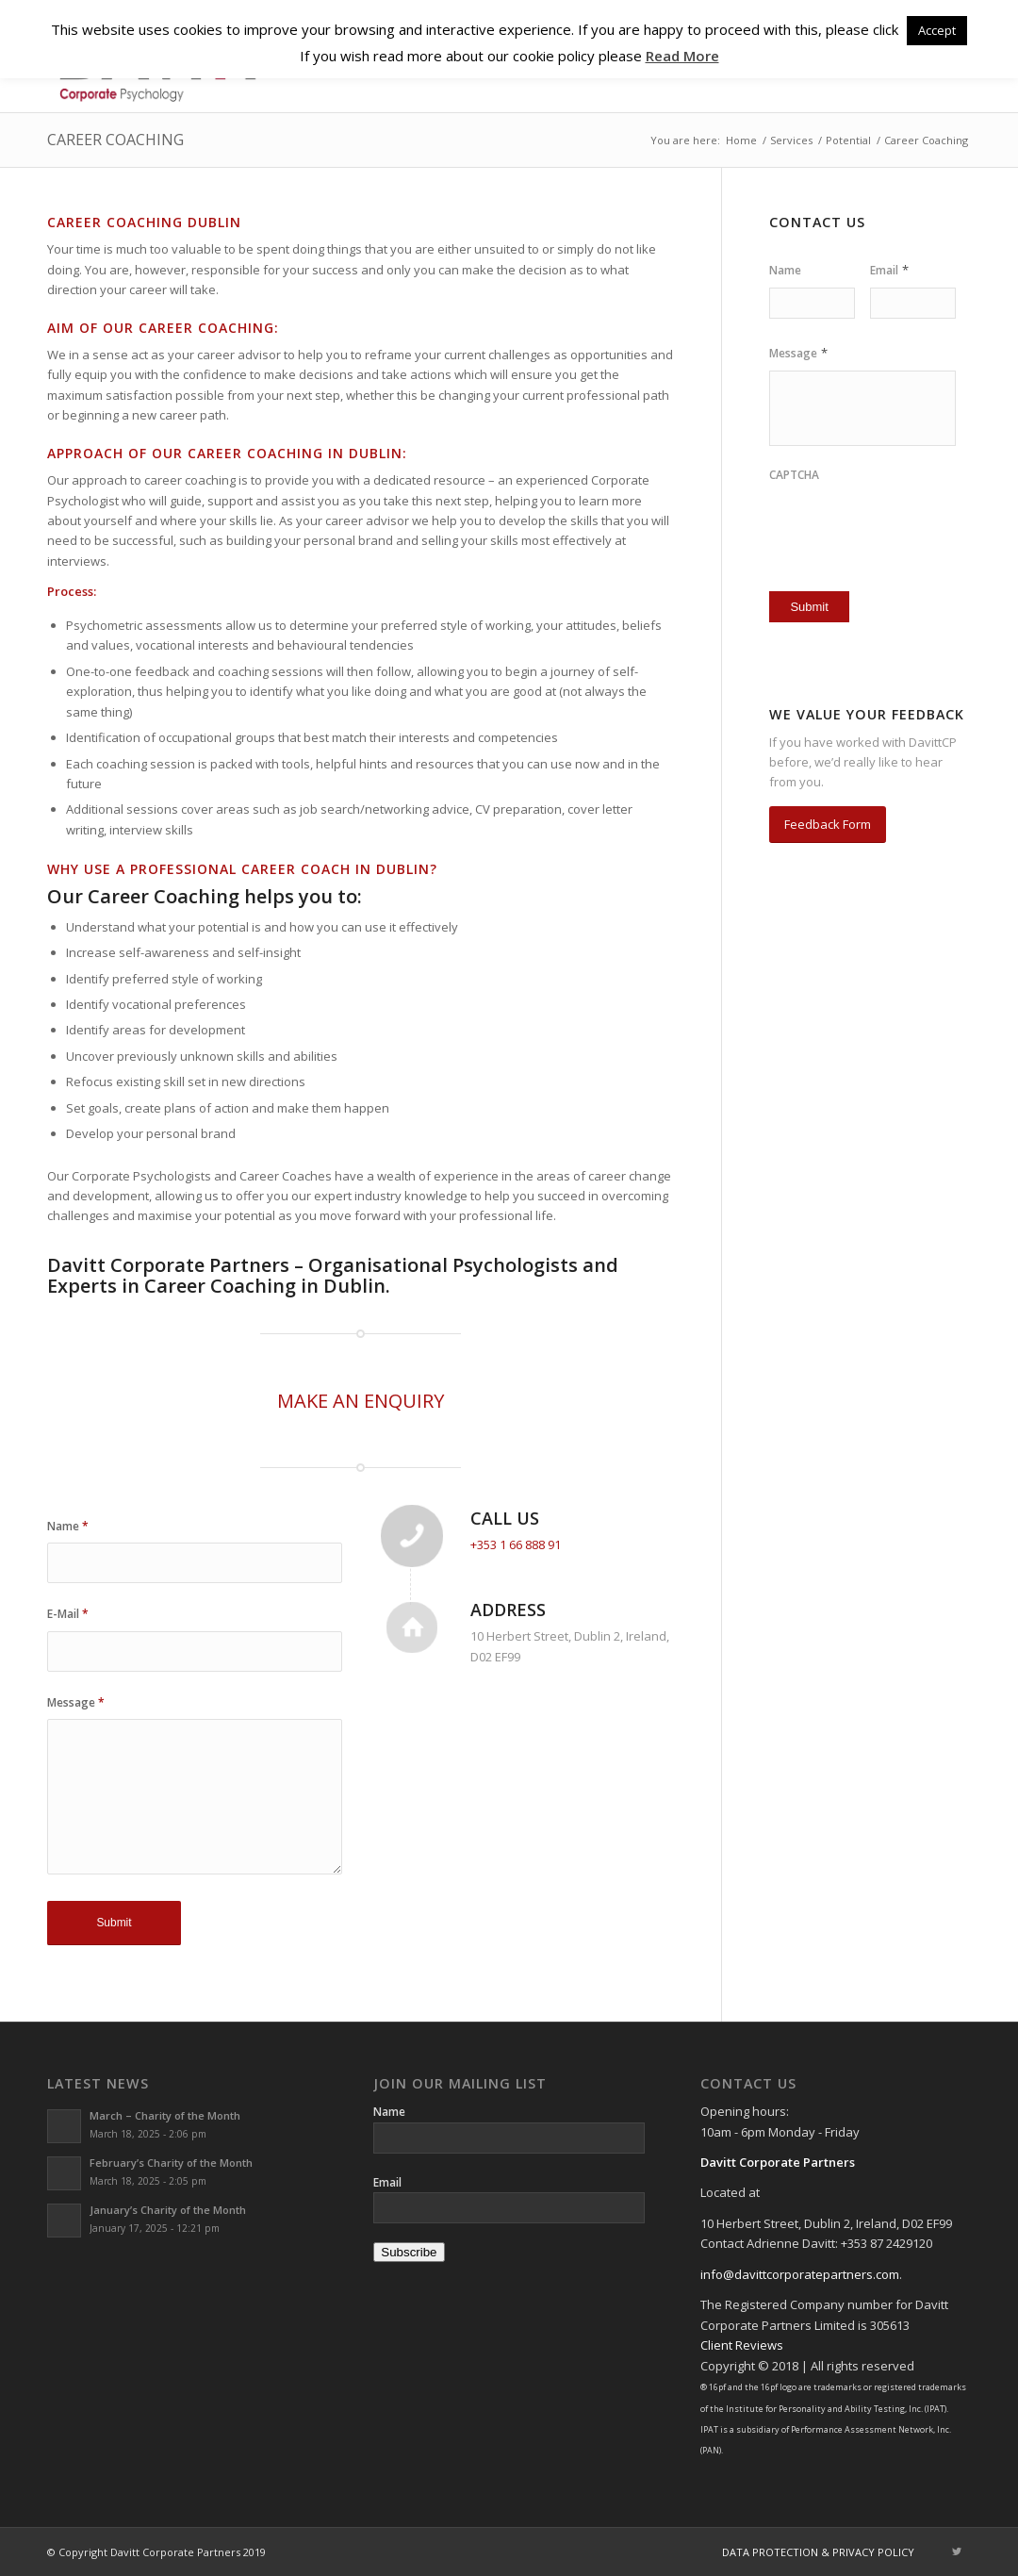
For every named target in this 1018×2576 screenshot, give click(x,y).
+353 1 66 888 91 (515, 1544)
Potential (848, 140)
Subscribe (408, 2252)
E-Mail (68, 1614)
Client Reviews (741, 2345)
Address (508, 1609)
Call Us (504, 1518)
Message (76, 1702)
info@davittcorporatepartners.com (799, 2274)
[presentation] (879, 521)
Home (741, 140)
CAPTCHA (794, 475)
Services (791, 140)
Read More (682, 55)
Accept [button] (937, 30)
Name (68, 1526)
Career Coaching (115, 139)
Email (889, 270)
